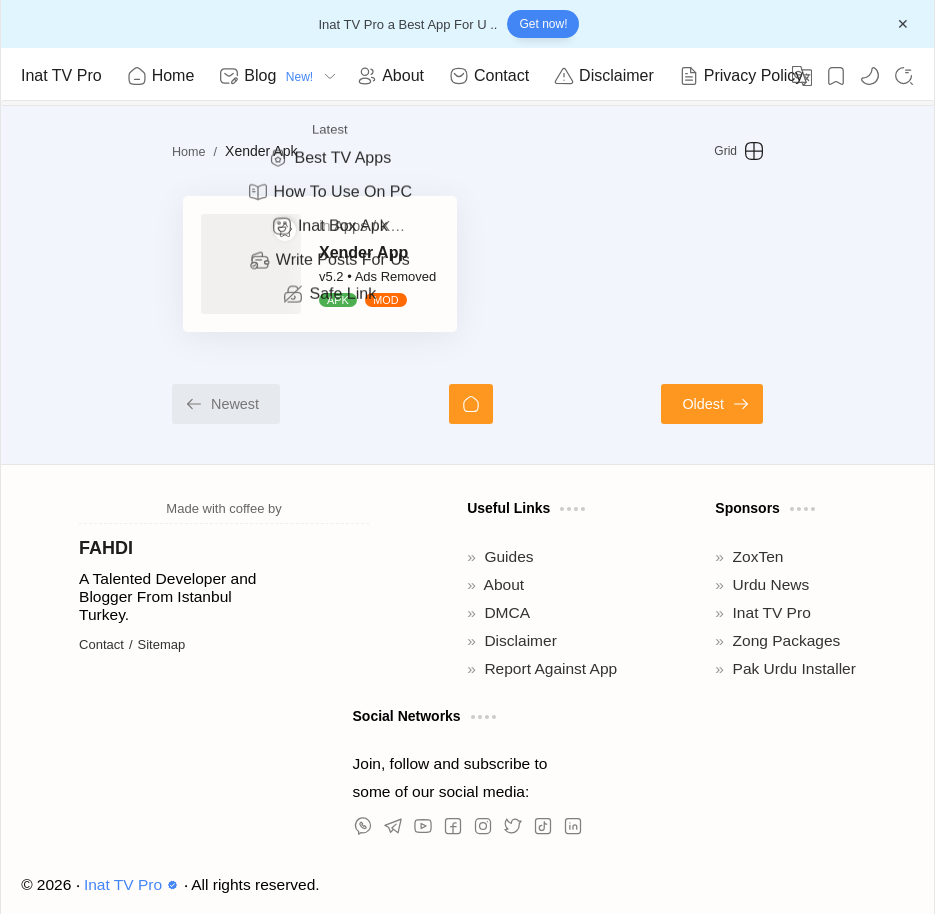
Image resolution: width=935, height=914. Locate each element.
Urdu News (771, 584)
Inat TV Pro (61, 75)
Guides (508, 556)
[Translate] (802, 76)
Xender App (269, 252)
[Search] (904, 76)
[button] (870, 76)
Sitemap (162, 644)
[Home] (471, 404)
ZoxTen (758, 556)
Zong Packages (787, 640)
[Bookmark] (836, 76)
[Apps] (260, 226)
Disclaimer (520, 640)
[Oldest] (807, 404)
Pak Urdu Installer (794, 668)
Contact (101, 644)
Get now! (543, 24)
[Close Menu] (903, 24)
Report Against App (550, 668)
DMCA (507, 612)
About (504, 584)
